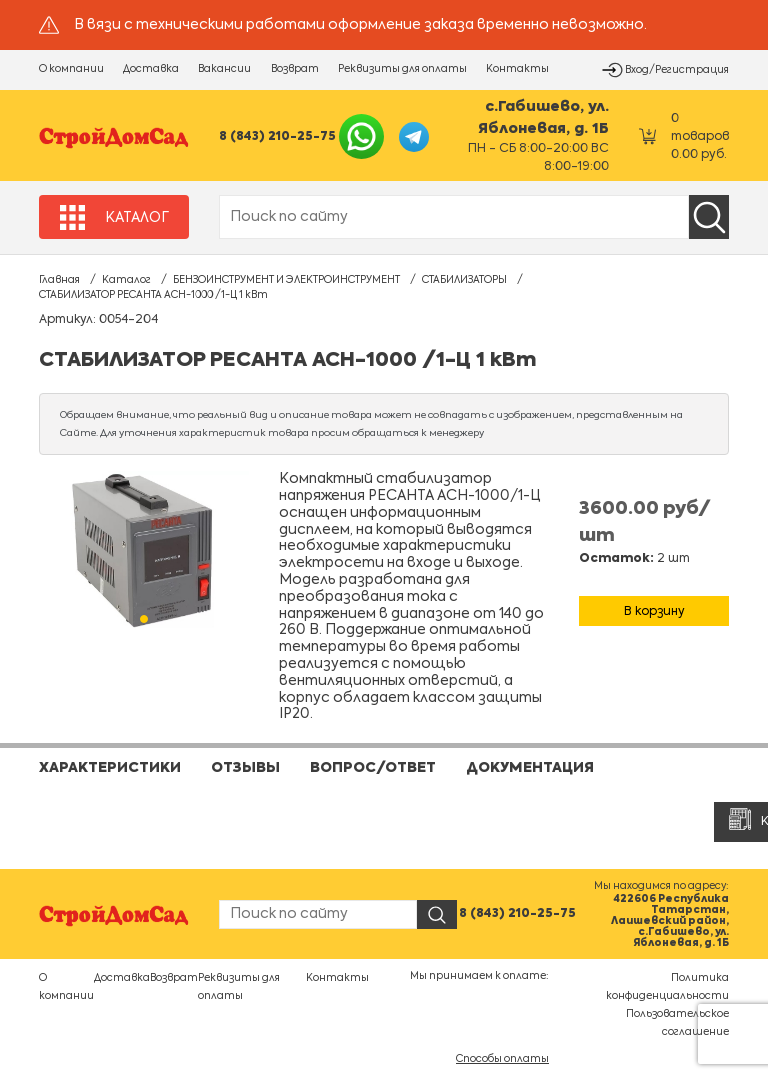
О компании (71, 69)
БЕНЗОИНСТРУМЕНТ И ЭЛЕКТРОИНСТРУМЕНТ (286, 280)
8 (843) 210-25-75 (277, 137)
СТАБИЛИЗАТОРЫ (464, 280)
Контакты (517, 69)
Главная (59, 280)
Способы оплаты (502, 1059)
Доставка (151, 69)
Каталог (126, 280)
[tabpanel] (144, 550)
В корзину (654, 612)
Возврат (295, 69)
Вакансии (224, 69)
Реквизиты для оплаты (402, 69)
